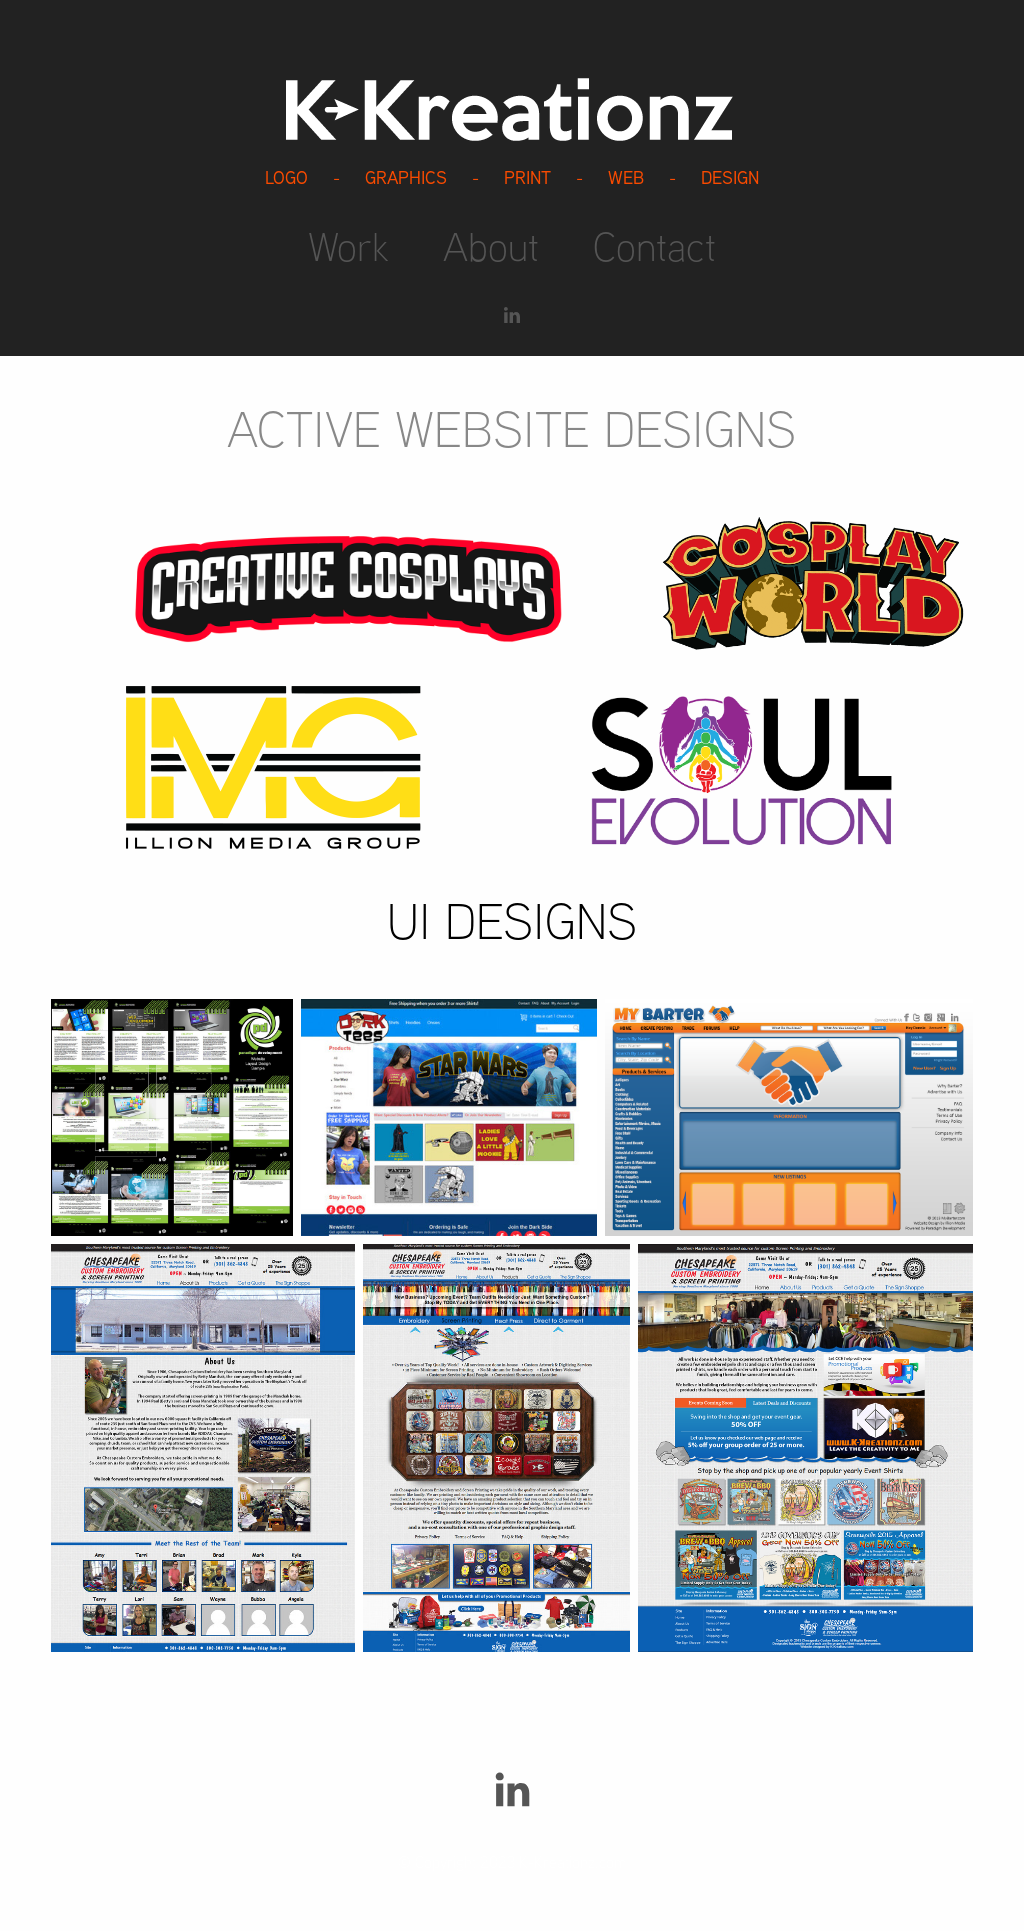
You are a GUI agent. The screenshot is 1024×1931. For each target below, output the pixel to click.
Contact (654, 246)
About (491, 246)
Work (348, 246)
